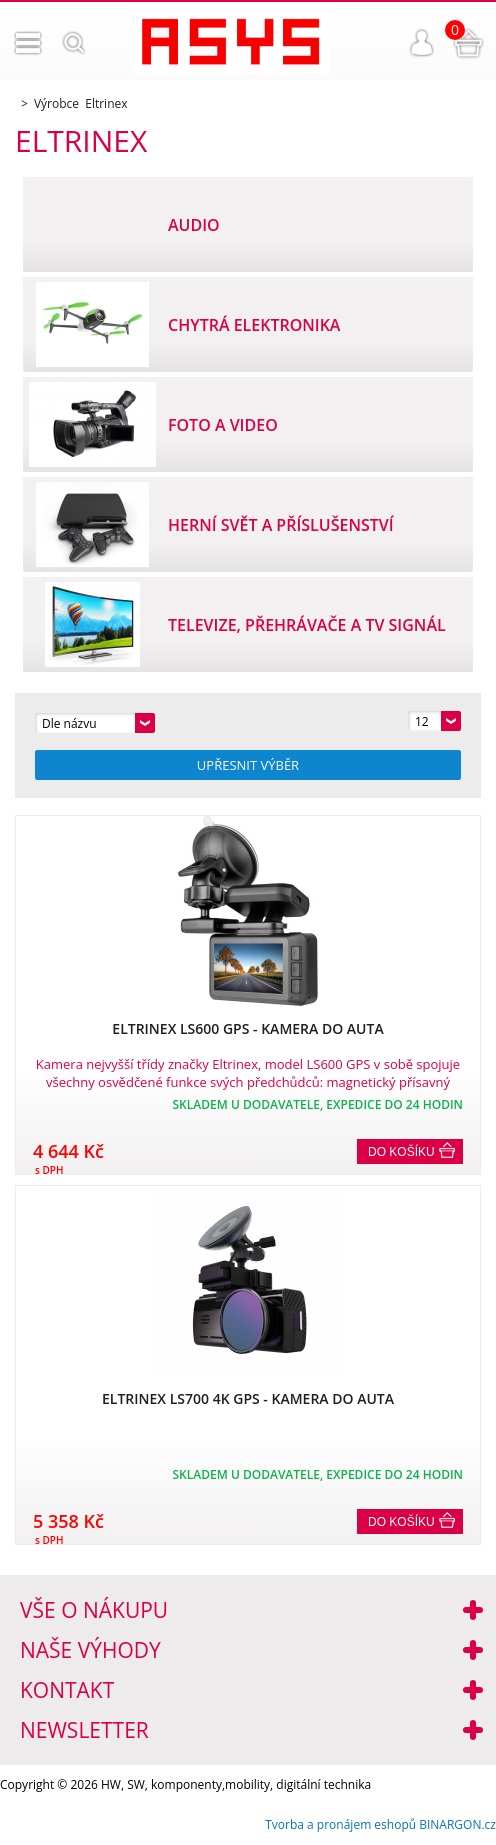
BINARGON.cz (457, 1824)
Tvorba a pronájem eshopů (340, 1824)
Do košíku (401, 1152)
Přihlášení (422, 43)
